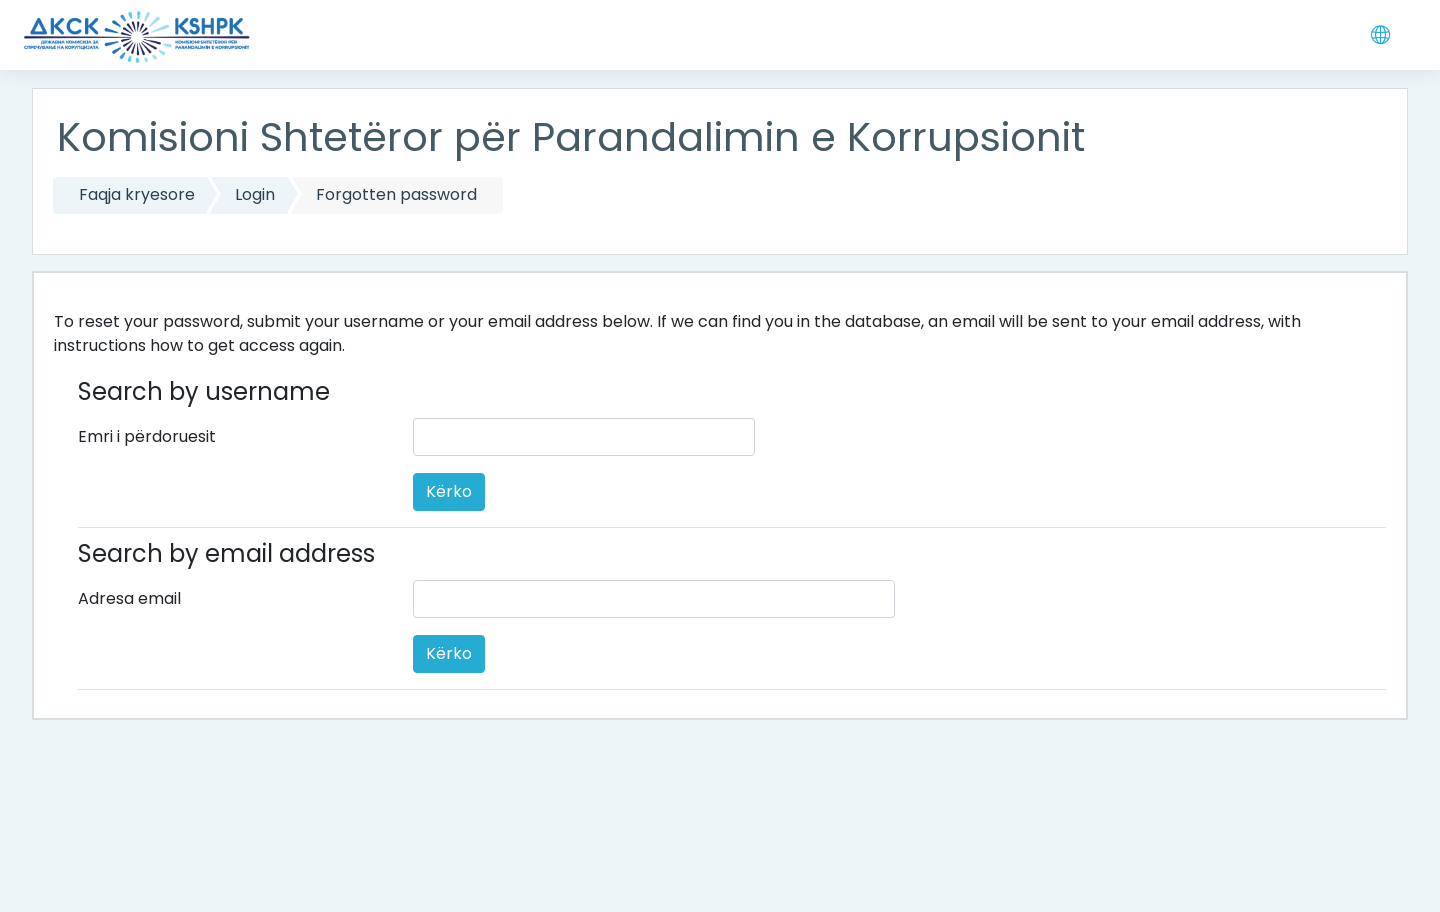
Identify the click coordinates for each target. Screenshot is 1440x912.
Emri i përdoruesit (147, 436)
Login (255, 194)
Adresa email (129, 598)
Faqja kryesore (137, 194)
